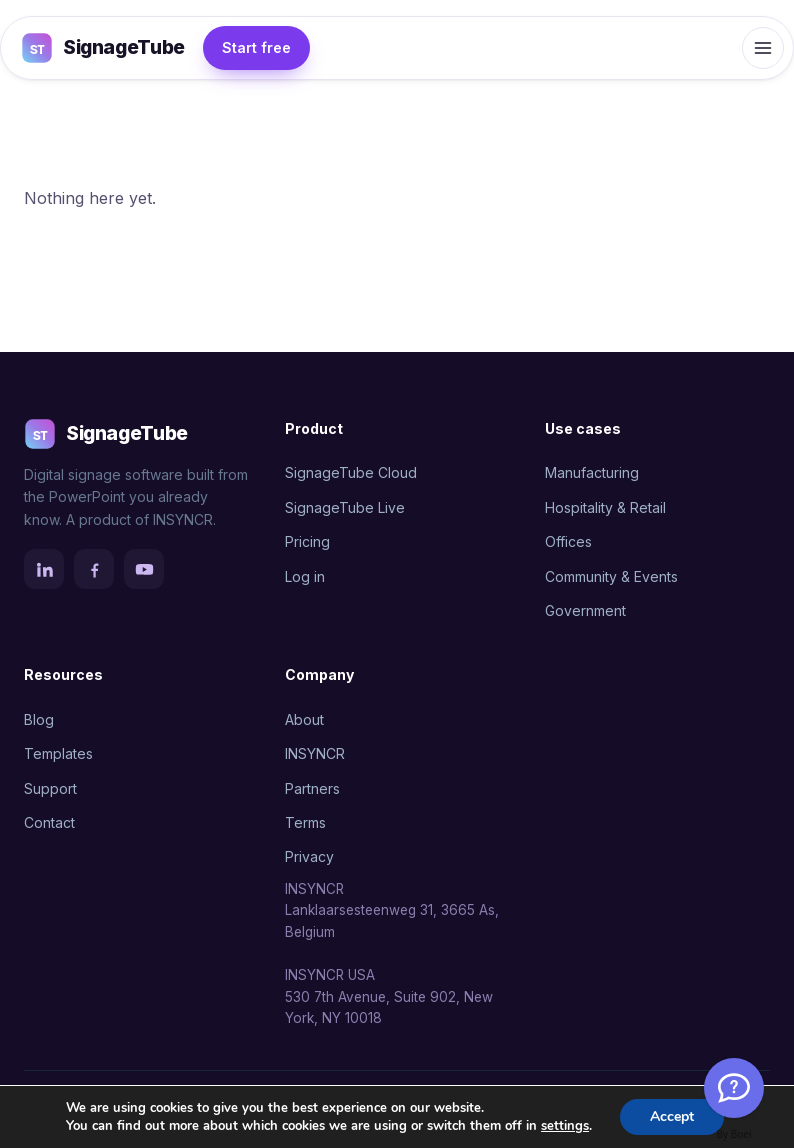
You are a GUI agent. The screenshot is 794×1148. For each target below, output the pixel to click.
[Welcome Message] (734, 1088)
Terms (305, 822)
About (304, 719)
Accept (672, 1116)
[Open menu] (763, 48)
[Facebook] (94, 569)
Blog (39, 719)
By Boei (734, 1134)
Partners (312, 788)
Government (585, 610)
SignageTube (103, 48)
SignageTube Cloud (351, 472)
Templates (58, 753)
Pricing (307, 541)
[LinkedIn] (44, 569)
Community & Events (611, 576)
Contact (49, 822)
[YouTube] (144, 569)
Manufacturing (592, 472)
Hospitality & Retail (605, 507)
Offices (568, 541)
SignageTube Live (345, 507)
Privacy (309, 856)
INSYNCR (315, 753)
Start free (256, 47)
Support (50, 788)
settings (565, 1126)
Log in (305, 576)
